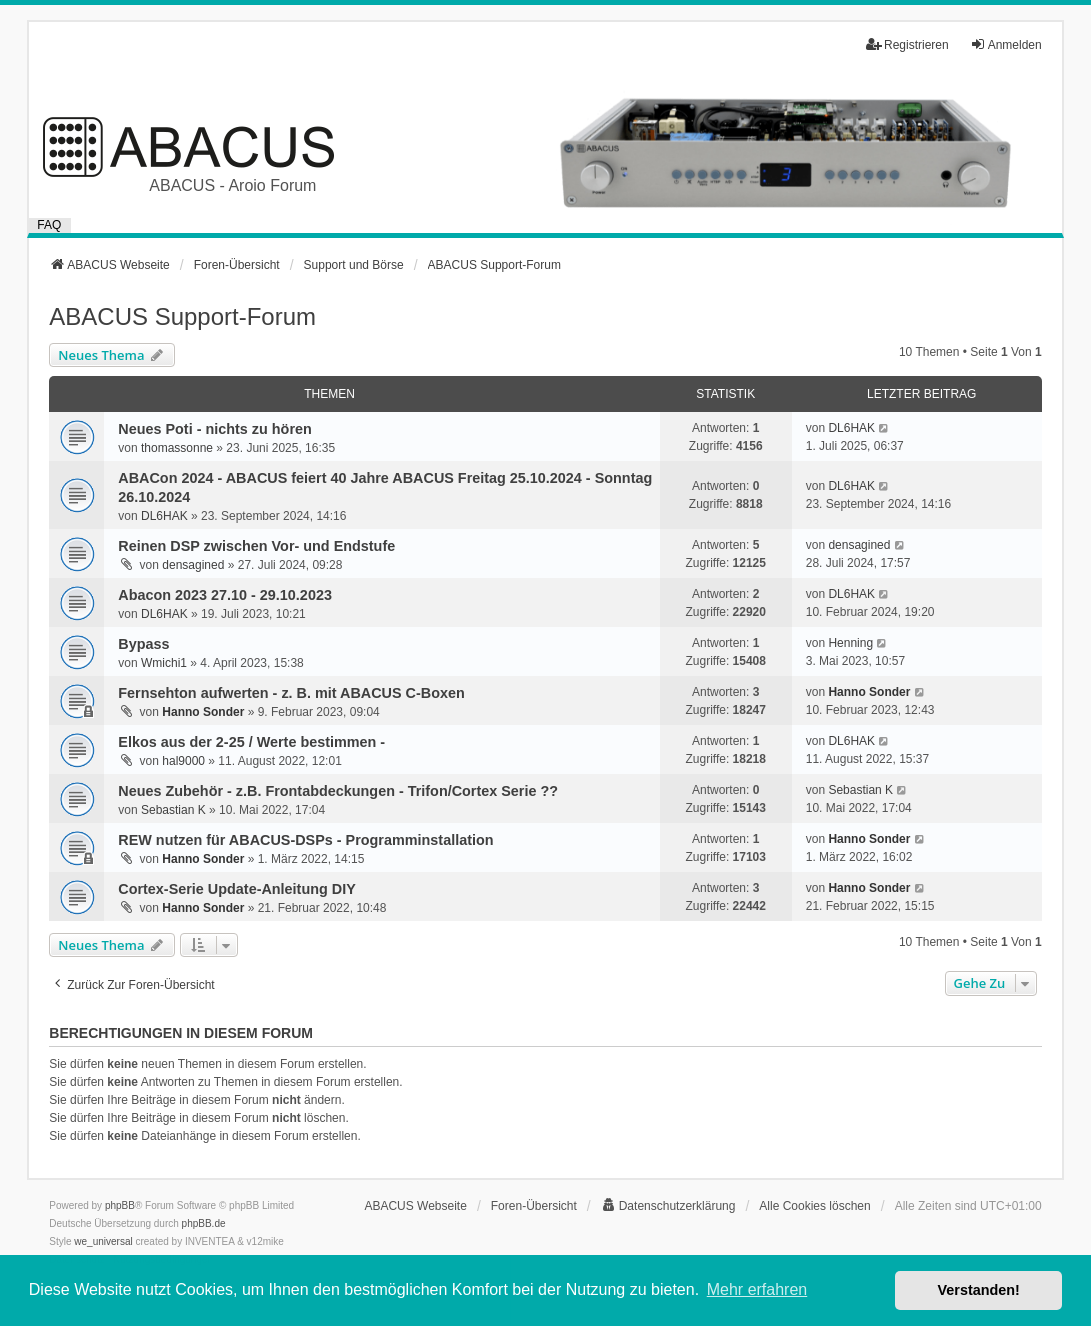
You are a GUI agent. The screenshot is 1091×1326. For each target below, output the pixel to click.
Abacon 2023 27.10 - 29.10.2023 (225, 595)
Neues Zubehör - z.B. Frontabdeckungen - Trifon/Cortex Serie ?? (338, 791)
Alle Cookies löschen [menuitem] (814, 1206)
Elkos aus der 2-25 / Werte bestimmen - (251, 742)
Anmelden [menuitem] (1006, 44)
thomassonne (177, 448)
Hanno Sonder (203, 712)
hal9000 (183, 761)
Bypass (143, 644)
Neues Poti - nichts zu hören (215, 429)
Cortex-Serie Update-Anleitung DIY (236, 889)
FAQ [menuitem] (49, 225)
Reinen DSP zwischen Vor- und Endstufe (256, 546)
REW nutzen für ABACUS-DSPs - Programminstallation (305, 840)
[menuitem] (668, 1206)
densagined (193, 565)
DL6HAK (851, 428)
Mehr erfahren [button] (757, 1289)
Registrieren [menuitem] (907, 44)
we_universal (103, 1241)
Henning (850, 643)
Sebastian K (173, 810)
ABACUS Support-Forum (182, 316)
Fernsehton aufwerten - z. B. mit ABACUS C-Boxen (291, 693)
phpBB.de (204, 1223)
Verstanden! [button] (979, 1290)
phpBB (120, 1205)
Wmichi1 (164, 663)
